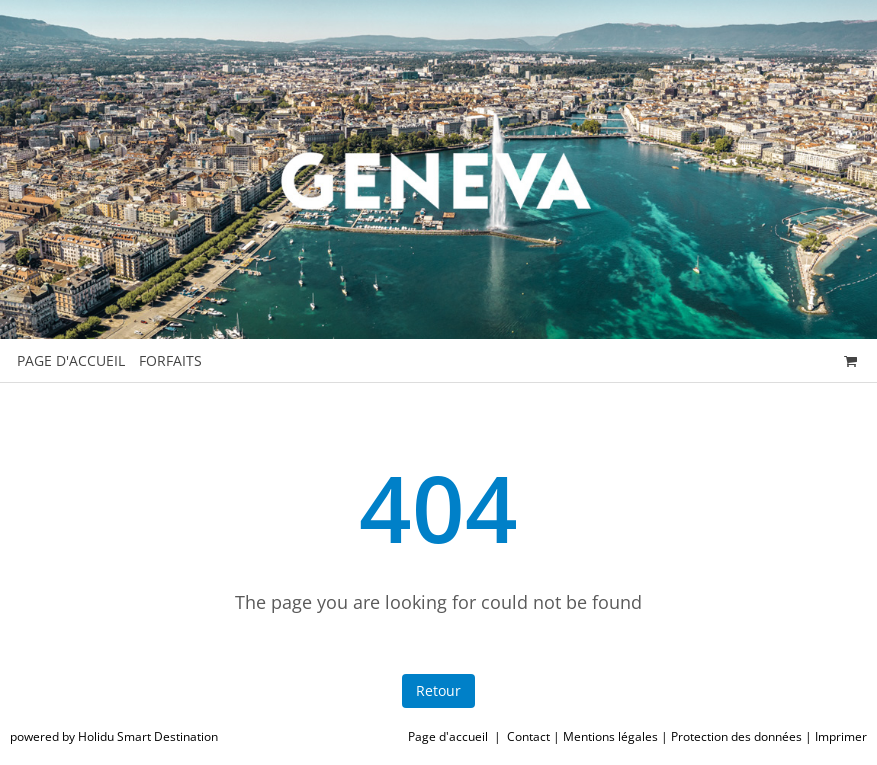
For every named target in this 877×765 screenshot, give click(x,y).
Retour (438, 690)
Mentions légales (610, 736)
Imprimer (841, 736)
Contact (528, 736)
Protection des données (736, 736)
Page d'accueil (448, 736)
